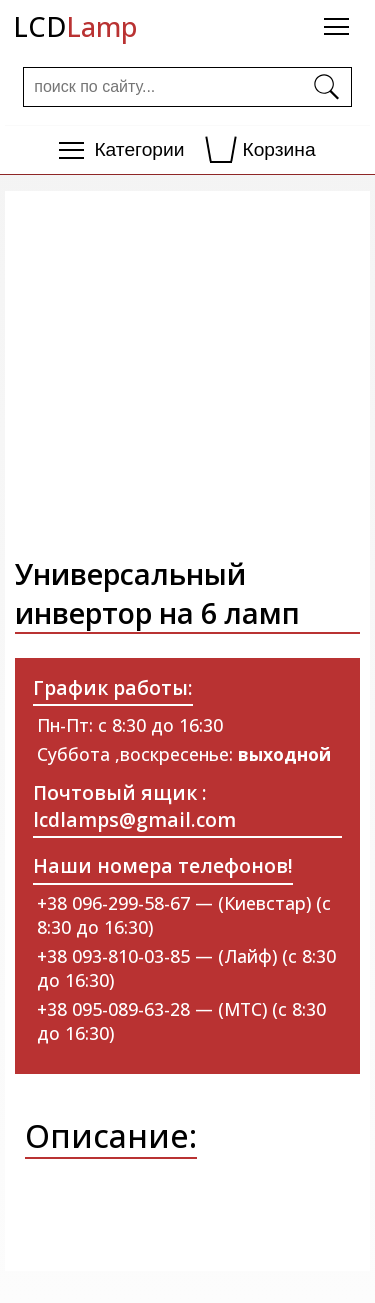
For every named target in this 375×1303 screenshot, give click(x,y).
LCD (75, 26)
